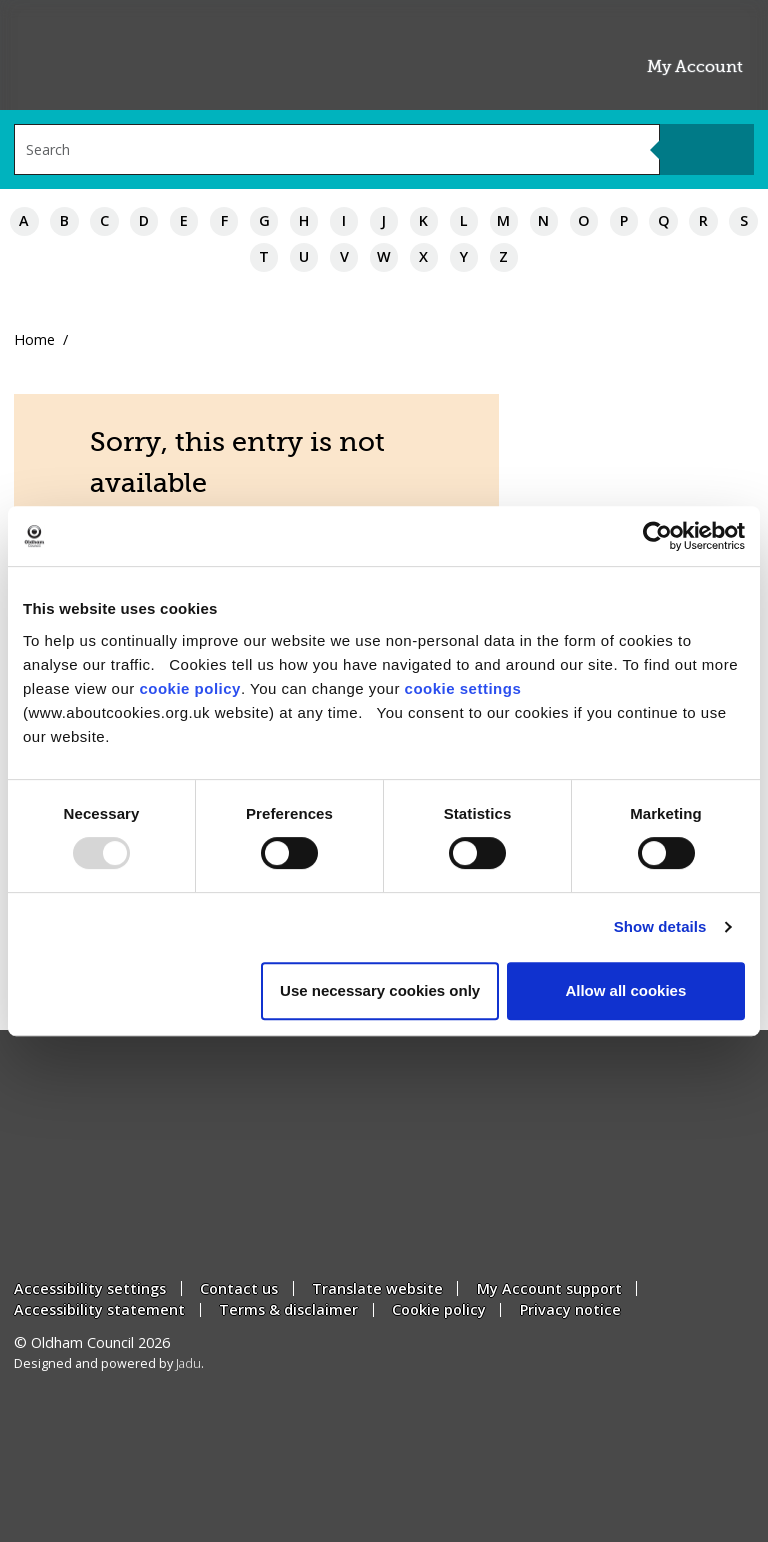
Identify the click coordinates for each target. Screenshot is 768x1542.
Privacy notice (570, 1309)
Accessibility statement (99, 1309)
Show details (660, 926)
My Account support (549, 1288)
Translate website (377, 1288)
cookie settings (463, 688)
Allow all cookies (625, 990)
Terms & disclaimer (288, 1309)
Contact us (239, 1288)
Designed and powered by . (109, 1363)
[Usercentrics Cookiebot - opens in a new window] (657, 536)
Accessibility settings (90, 1288)
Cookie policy (439, 1309)
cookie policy (190, 688)
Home (34, 339)
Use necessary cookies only (380, 990)
